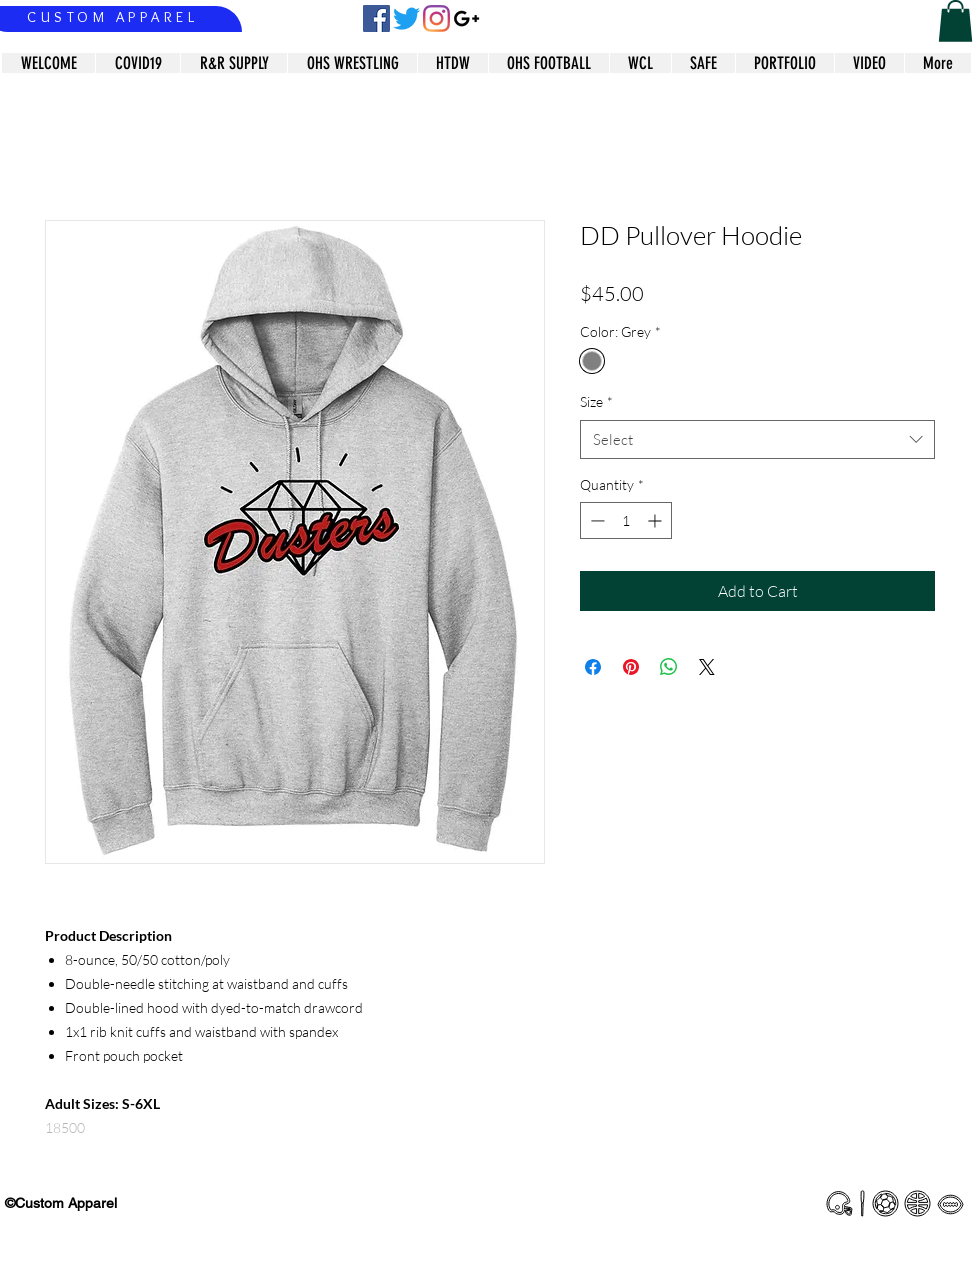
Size (596, 401)
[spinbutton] (626, 520)
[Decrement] (595, 520)
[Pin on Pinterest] (631, 667)
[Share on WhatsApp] (669, 667)
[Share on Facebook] (593, 667)
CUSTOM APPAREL (112, 17)
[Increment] (656, 520)
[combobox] (757, 439)
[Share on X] (707, 667)
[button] (955, 21)
